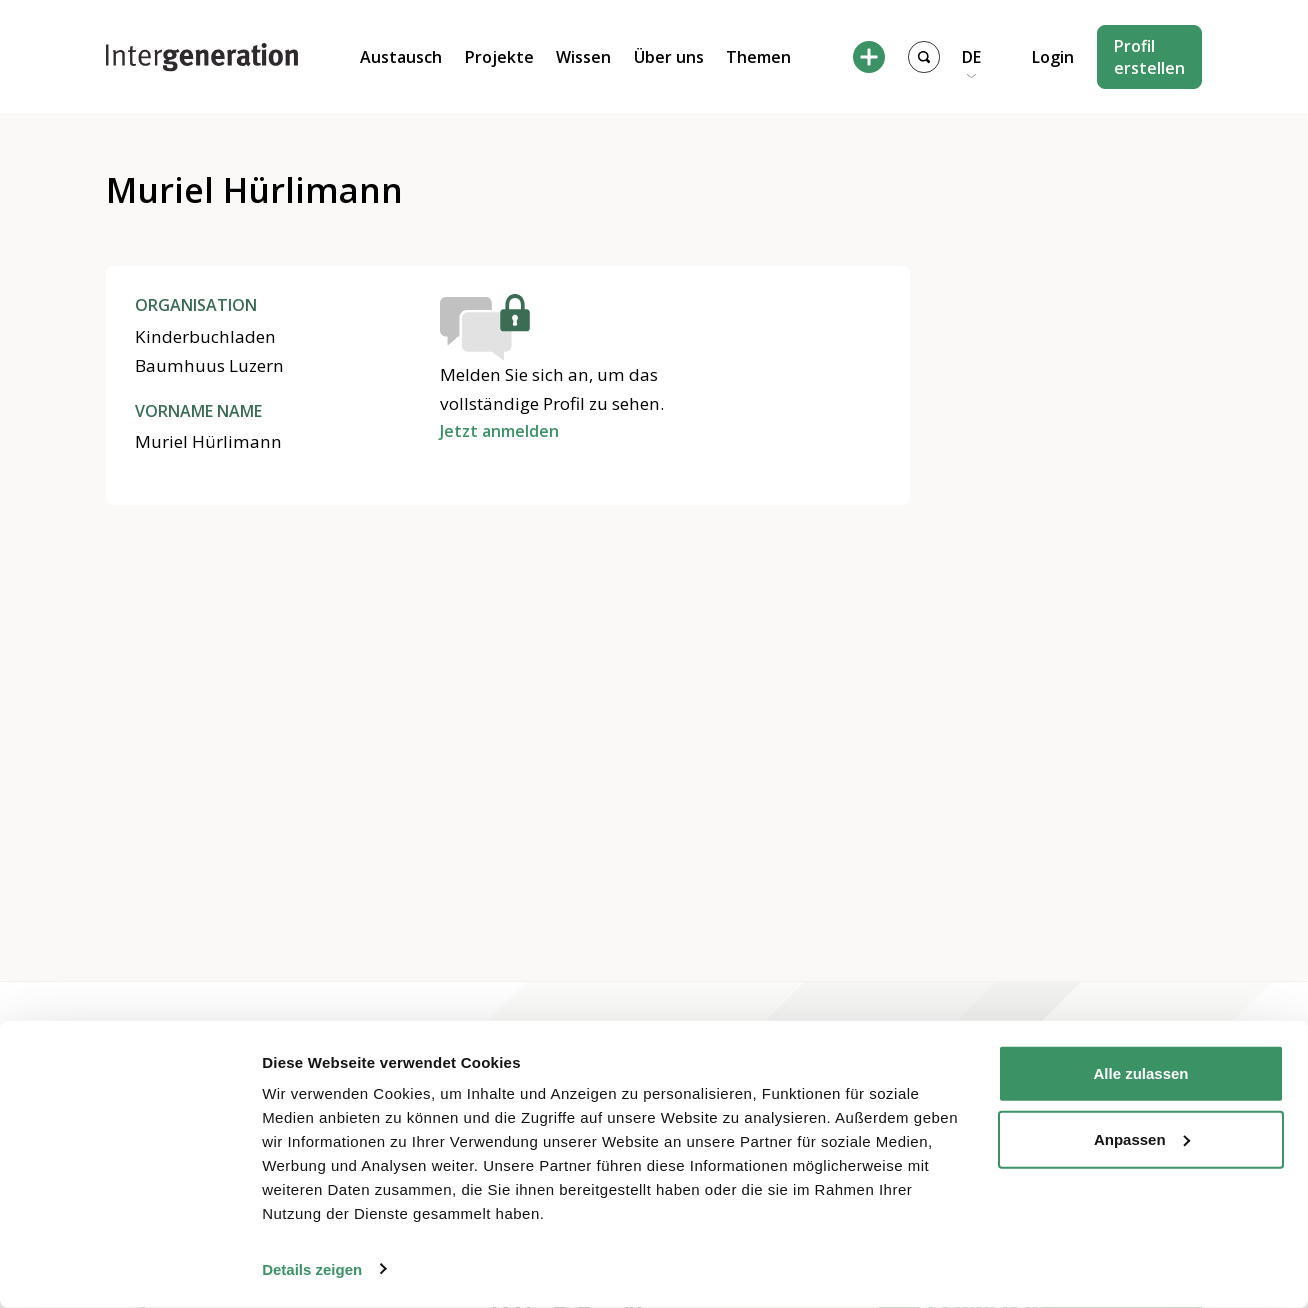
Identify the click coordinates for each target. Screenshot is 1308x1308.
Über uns (669, 57)
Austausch (401, 57)
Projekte (499, 57)
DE (971, 57)
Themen (758, 57)
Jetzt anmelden (499, 431)
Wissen (583, 57)
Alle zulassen (1140, 1073)
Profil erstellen (1149, 57)
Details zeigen (312, 1268)
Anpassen (1142, 1138)
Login (1053, 57)
